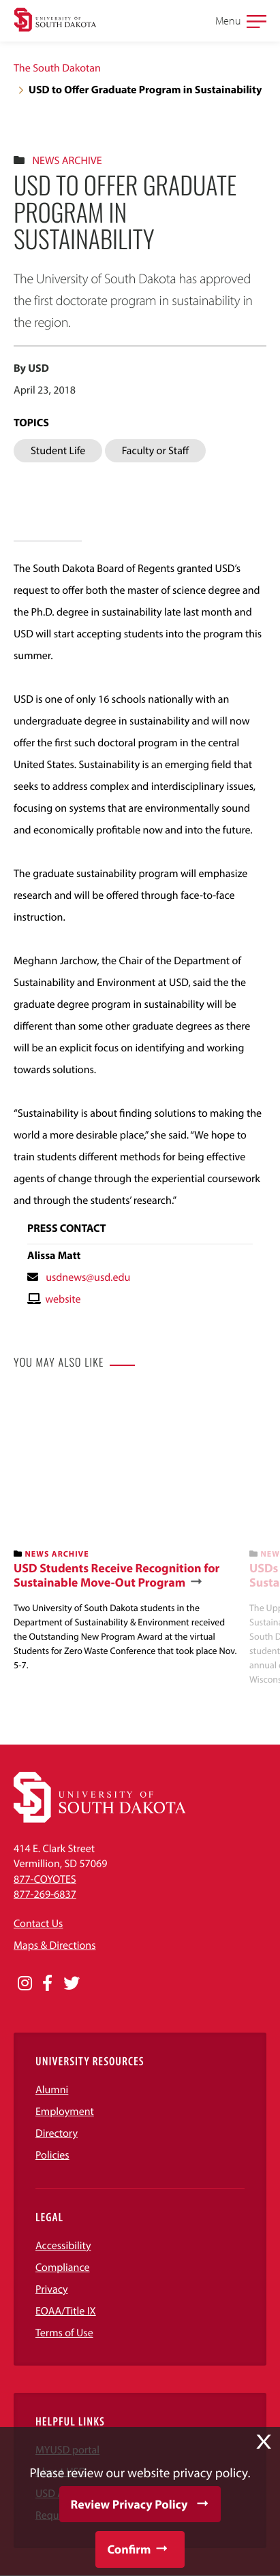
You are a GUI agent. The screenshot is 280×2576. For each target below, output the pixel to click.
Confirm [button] (129, 2549)
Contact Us (38, 1923)
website (62, 1299)
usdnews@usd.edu (88, 1277)
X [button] (263, 2442)
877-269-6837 (45, 1894)
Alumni (51, 2090)
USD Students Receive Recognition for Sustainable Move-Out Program (116, 1575)
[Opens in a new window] (25, 1983)
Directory (56, 2133)
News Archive (67, 161)
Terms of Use (64, 2333)
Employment (64, 2111)
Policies (52, 2155)
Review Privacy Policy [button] (129, 2504)
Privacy (51, 2289)
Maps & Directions (54, 1945)
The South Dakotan (57, 68)
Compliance (62, 2267)
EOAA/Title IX (65, 2311)
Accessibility (63, 2246)
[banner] (126, 1532)
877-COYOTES (45, 1879)
